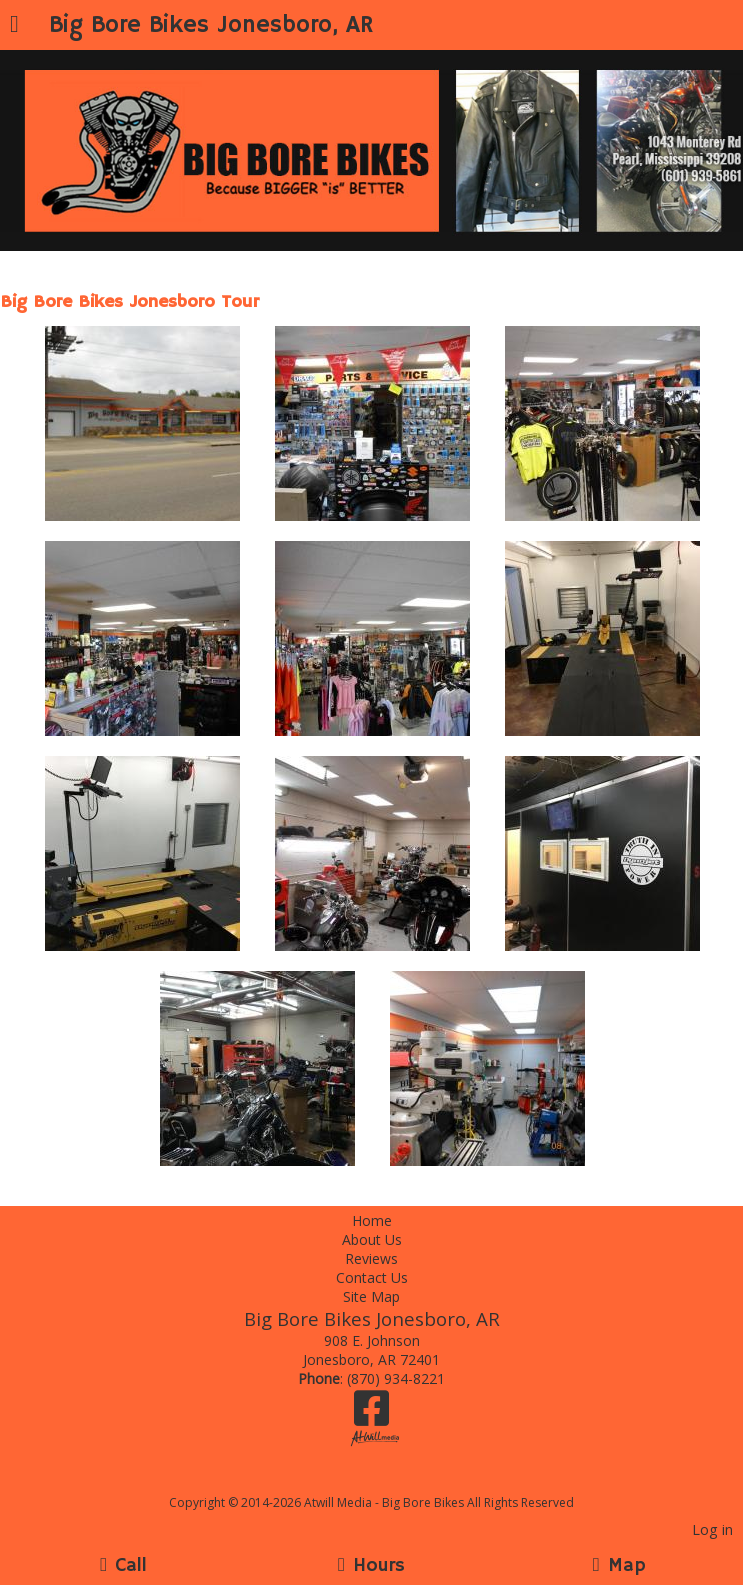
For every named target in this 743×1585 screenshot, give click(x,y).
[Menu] (14, 26)
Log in (712, 1529)
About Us (372, 1239)
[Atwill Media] (389, 1480)
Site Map (371, 1296)
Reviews (371, 1258)
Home (372, 1220)
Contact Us (372, 1277)
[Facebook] (371, 1415)
